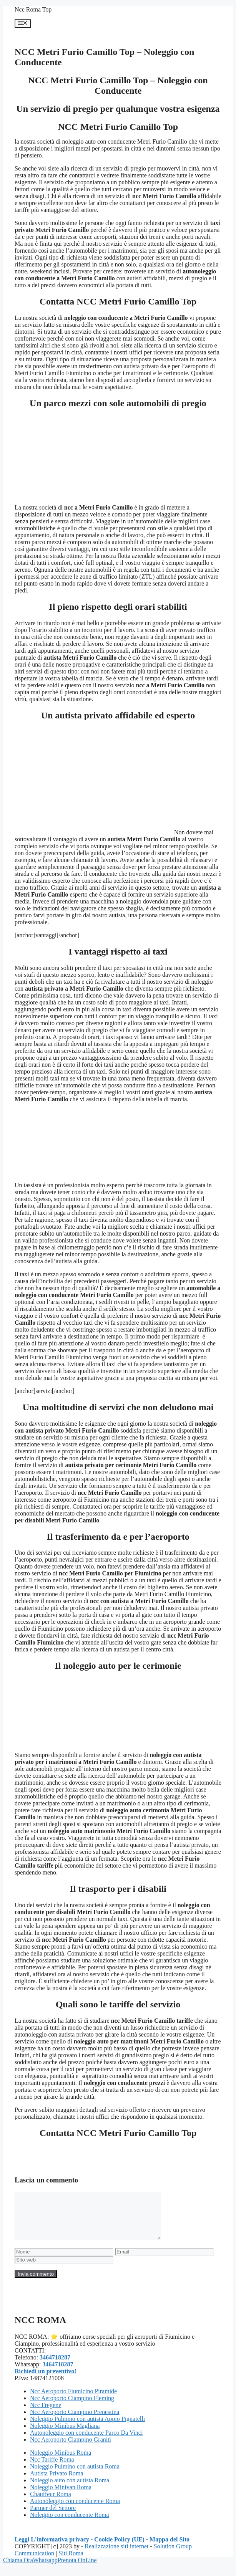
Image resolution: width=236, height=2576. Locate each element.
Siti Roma (70, 2562)
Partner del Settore (53, 2517)
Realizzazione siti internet (116, 2555)
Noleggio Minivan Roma (60, 2496)
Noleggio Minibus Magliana (65, 2435)
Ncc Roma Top (33, 9)
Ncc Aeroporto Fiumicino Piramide (73, 2400)
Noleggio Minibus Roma (60, 2462)
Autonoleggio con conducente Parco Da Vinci (86, 2442)
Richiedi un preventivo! (45, 2380)
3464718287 (55, 2366)
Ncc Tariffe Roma (52, 2468)
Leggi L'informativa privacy (52, 2548)
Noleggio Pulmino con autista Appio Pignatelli (87, 2428)
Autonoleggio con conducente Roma (75, 2510)
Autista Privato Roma (56, 2482)
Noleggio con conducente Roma (69, 2524)
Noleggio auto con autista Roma (69, 2489)
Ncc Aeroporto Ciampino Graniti (70, 2448)
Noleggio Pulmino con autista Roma (75, 2475)
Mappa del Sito (169, 2548)
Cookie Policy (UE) (119, 2548)
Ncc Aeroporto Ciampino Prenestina (74, 2421)
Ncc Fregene (45, 2414)
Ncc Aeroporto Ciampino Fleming (72, 2407)
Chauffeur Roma (50, 2503)
